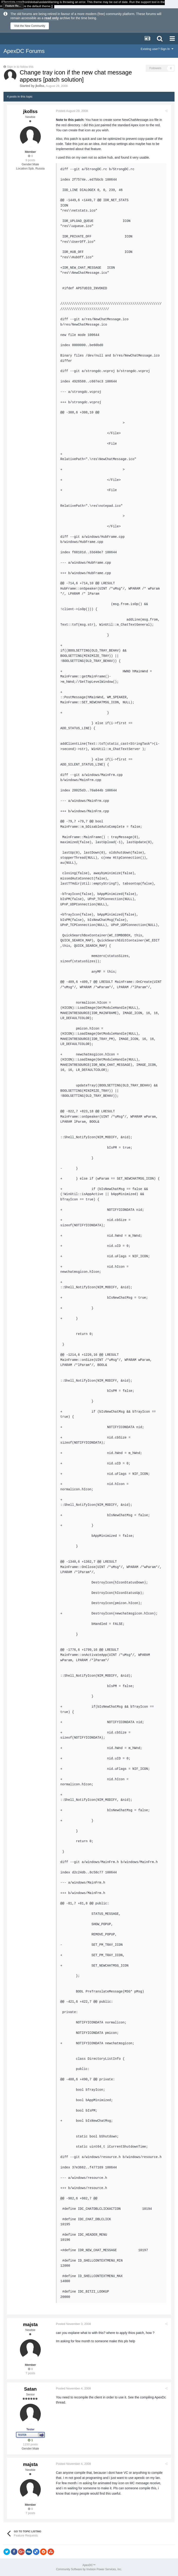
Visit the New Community (29, 26)
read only (51, 18)
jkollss (39, 86)
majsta (30, 2324)
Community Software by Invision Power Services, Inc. (89, 2569)
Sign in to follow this (20, 66)
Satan (30, 2389)
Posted (73, 111)
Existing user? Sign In (157, 49)
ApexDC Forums (23, 51)
